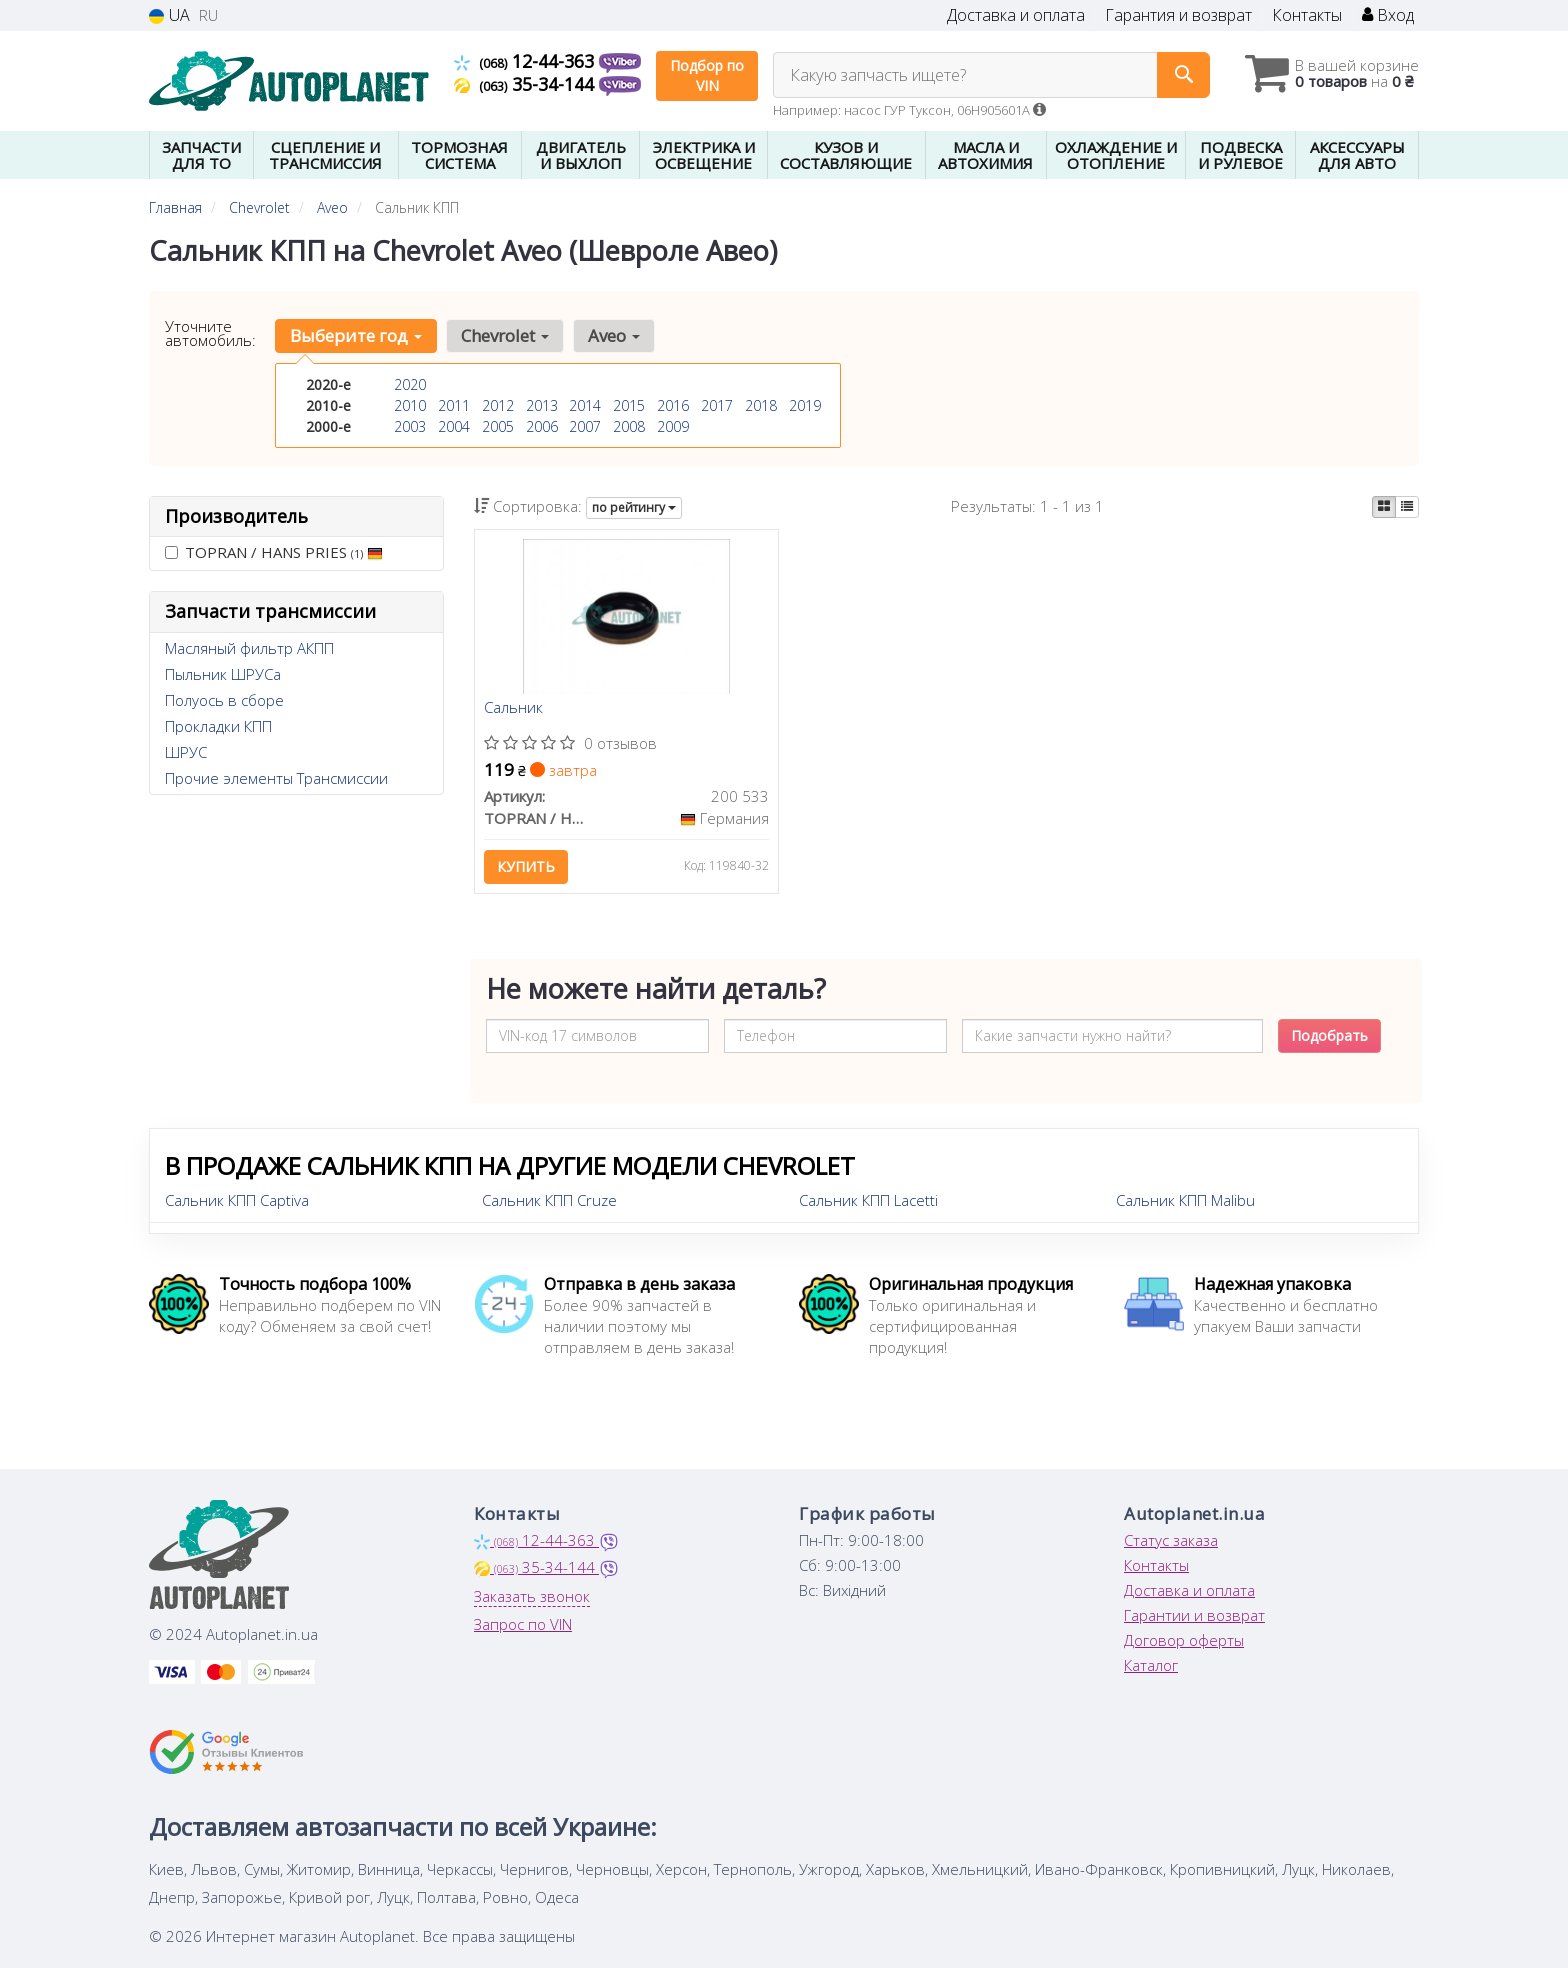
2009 (673, 426)
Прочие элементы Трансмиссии (276, 778)
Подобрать (1329, 1036)
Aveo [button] (612, 335)
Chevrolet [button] (504, 335)
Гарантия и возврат (1178, 15)
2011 (454, 405)
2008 (629, 426)
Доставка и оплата (1016, 15)
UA (169, 15)
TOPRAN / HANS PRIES (274, 552)
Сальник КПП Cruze (549, 1201)
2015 (629, 405)
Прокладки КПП (218, 726)
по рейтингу (634, 507)
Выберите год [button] (356, 335)
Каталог (1151, 1666)
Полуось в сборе (224, 700)
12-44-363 (526, 61)
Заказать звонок (532, 1597)
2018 (761, 405)
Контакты (1307, 15)
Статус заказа (1171, 1541)
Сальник (514, 709)
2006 (542, 426)
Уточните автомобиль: (210, 333)
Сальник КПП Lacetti (868, 1201)
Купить (527, 867)
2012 (498, 405)
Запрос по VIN (523, 1625)
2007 (585, 426)
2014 (585, 405)
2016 (673, 405)
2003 (410, 426)
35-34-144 (526, 84)
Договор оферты (1184, 1641)
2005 (498, 426)
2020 (410, 384)
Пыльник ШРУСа (223, 674)
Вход (1388, 15)
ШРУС (186, 752)
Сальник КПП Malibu (1185, 1201)
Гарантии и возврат (1194, 1616)
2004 (454, 426)
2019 (805, 405)
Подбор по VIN (707, 75)
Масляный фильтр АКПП (249, 648)
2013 (542, 405)
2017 (717, 405)
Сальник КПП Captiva (237, 1201)
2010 (410, 405)
